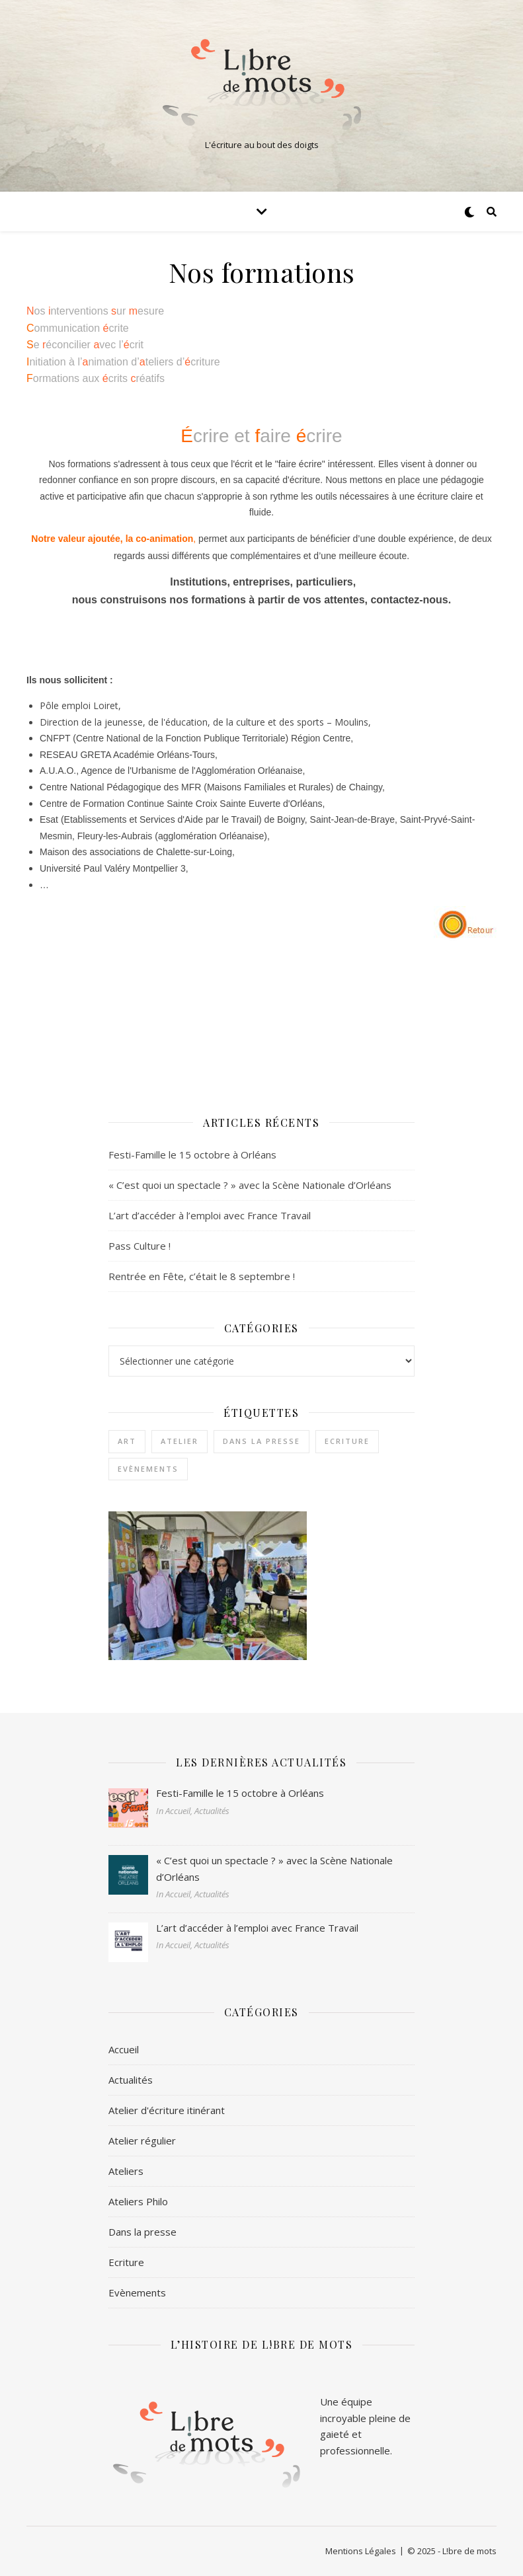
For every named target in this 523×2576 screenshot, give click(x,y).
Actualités (130, 2079)
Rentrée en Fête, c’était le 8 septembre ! (201, 1276)
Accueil (123, 2049)
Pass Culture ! (139, 1245)
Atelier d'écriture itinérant (166, 2110)
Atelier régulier (142, 2140)
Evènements (137, 2292)
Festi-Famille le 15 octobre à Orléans (192, 1154)
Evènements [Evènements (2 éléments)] (148, 1469)
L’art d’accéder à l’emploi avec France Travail (209, 1215)
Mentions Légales (360, 2551)
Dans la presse (142, 2231)
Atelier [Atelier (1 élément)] (179, 1441)
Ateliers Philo (138, 2201)
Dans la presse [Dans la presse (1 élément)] (261, 1441)
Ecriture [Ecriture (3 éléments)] (347, 1441)
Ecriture (126, 2262)
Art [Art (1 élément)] (127, 1441)
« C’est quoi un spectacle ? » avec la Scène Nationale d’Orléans (249, 1185)
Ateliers (125, 2171)
